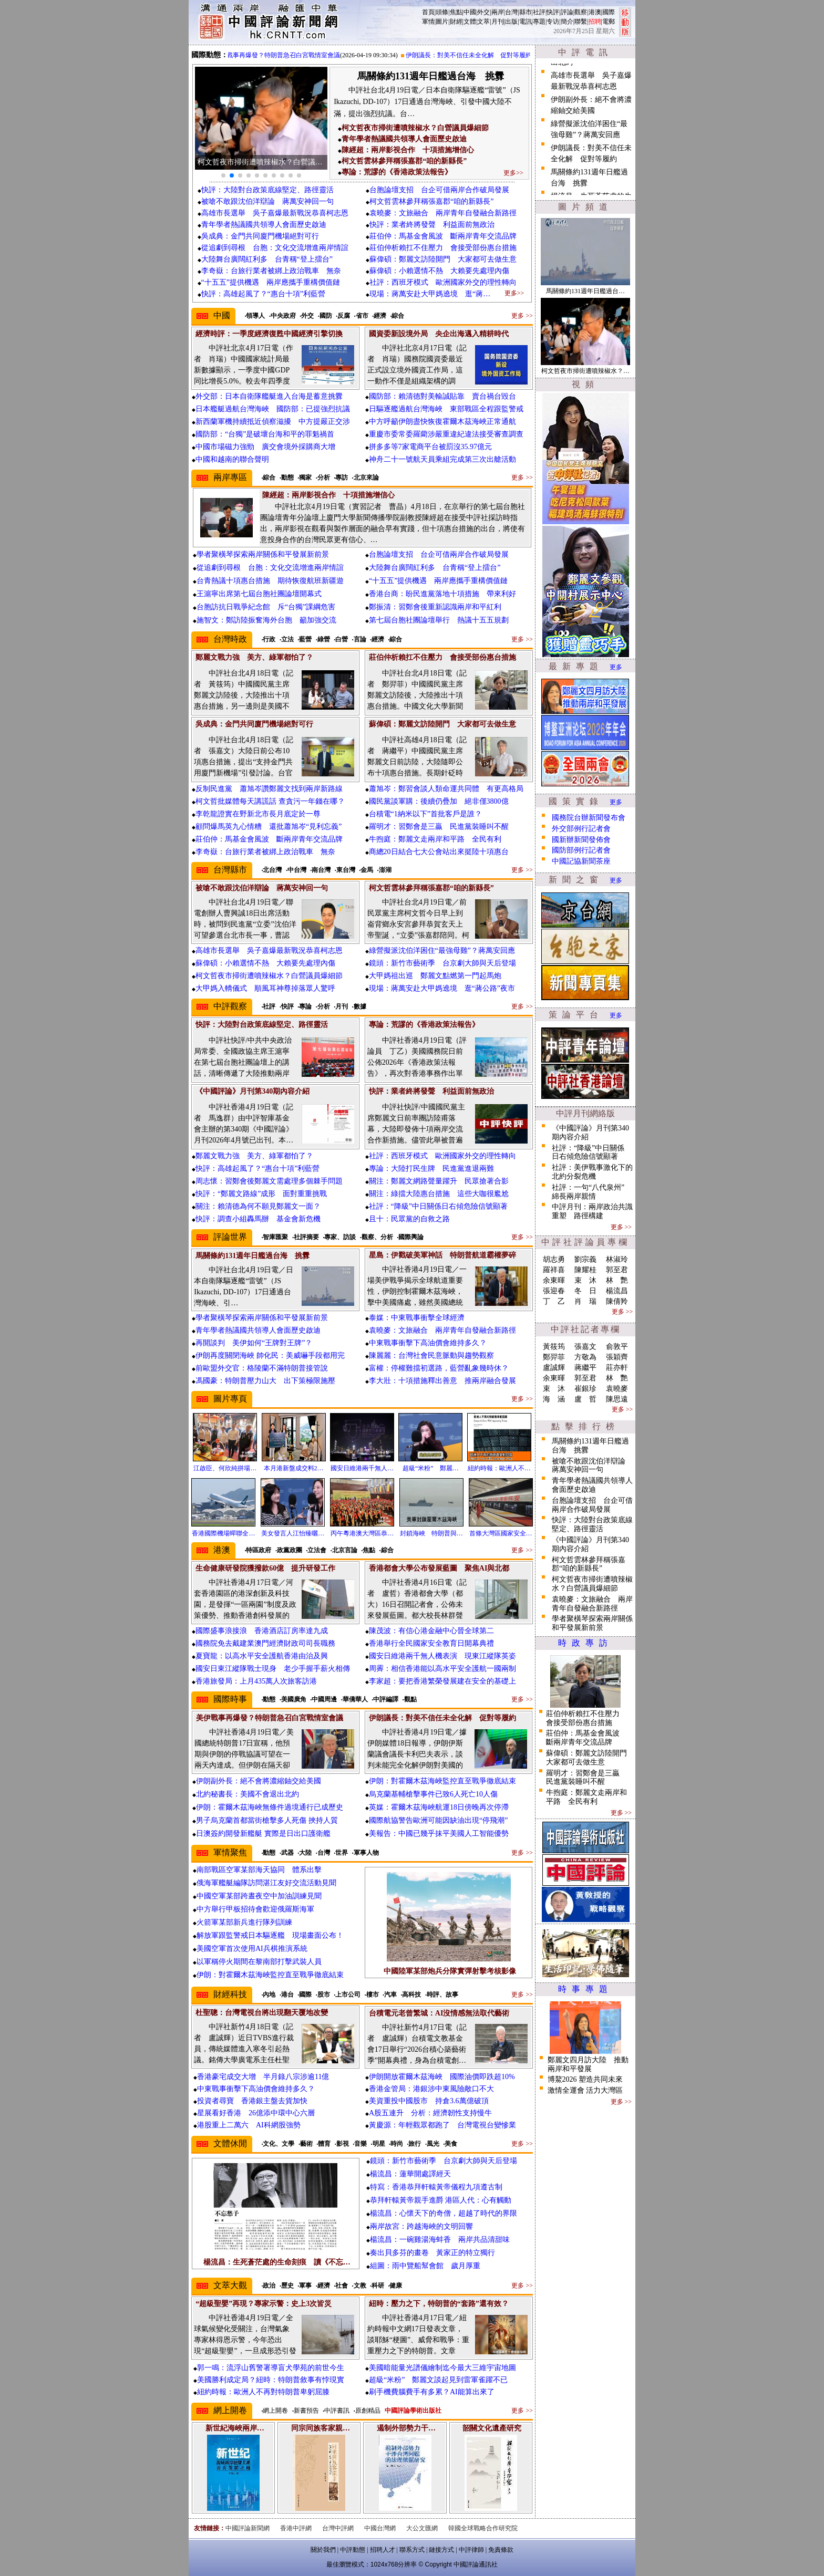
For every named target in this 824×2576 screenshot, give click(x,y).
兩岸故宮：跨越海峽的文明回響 (421, 2226)
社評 (539, 12)
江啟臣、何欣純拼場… (224, 1468)
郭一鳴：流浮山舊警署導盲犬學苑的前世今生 (270, 2368)
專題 (539, 21)
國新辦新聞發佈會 (581, 840)
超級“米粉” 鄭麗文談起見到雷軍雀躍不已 (438, 2380)
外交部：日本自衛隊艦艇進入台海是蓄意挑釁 (269, 396)
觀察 (580, 12)
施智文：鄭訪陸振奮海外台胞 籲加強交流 (266, 620)
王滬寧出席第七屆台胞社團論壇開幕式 (259, 594)
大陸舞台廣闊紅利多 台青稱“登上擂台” (267, 259)
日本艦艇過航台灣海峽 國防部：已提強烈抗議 (272, 409)
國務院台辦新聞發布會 (588, 818)
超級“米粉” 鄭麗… (431, 1468)
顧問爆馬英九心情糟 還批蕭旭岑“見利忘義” (268, 826)
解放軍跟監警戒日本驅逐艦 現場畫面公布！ (270, 1935)
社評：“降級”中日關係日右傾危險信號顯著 (438, 1206)
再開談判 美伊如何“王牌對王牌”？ (253, 1343)
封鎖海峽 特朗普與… (431, 1533)
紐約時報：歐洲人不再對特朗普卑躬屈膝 (263, 2392)
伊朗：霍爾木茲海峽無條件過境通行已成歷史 (269, 1807)
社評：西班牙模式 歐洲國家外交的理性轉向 (443, 282)
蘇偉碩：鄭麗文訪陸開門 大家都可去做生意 (443, 259)
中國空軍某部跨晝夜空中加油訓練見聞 (259, 1896)
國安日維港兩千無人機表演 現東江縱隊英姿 (442, 1656)
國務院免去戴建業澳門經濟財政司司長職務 (265, 1643)
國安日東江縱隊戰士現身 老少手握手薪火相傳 (272, 1669)
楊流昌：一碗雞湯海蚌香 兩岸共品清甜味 (440, 2239)
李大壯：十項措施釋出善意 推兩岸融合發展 (442, 1381)
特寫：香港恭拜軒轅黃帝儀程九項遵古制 (436, 2187)
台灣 (511, 12)
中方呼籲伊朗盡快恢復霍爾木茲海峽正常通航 (442, 421)
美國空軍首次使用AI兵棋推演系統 (252, 1948)
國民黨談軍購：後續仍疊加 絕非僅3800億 (439, 801)
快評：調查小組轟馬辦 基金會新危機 (258, 1219)
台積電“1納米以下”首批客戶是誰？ (425, 814)
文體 (470, 21)
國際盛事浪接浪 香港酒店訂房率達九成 (261, 1631)
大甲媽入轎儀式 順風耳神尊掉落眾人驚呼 (265, 988)
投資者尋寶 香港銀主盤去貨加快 (252, 2101)
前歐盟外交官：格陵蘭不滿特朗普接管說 (261, 1368)
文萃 (483, 21)
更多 (616, 667)
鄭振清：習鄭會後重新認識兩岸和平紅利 (435, 607)
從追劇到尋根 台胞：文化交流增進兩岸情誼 (274, 248)
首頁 (428, 12)
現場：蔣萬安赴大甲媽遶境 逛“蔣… (429, 294)
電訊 (525, 21)
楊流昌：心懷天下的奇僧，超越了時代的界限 (443, 2213)
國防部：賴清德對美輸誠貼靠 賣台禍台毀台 (442, 396)
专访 (553, 21)
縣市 (525, 12)
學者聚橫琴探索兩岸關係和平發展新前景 (263, 554)
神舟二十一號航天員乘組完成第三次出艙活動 (442, 459)
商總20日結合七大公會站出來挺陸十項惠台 (439, 852)
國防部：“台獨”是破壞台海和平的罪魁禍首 (264, 434)
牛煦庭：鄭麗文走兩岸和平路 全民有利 (435, 839)
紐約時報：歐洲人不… (499, 1468)
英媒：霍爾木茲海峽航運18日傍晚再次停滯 (439, 1807)
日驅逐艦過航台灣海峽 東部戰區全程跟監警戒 (446, 409)
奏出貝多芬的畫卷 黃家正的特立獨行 (432, 2253)
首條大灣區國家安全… (500, 1533)
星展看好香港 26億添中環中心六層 (256, 2113)
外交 (483, 12)
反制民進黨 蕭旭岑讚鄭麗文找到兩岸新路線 (269, 789)
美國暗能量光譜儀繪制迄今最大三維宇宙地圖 (442, 2368)
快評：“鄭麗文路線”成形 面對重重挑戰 (261, 1194)
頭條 (442, 12)
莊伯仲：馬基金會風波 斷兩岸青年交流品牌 (443, 236)
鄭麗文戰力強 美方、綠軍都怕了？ (254, 1156)
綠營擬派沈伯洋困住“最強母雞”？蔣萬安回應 (442, 950)
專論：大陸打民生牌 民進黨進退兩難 (431, 1168)
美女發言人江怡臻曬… (292, 1533)
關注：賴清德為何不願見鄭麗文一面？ (258, 1206)
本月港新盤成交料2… (294, 1468)
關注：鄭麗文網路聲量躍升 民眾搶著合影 (439, 1181)
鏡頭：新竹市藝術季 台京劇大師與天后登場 (442, 963)
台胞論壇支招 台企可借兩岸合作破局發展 (439, 190)
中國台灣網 (380, 2528)
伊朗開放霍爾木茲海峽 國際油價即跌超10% (442, 2077)
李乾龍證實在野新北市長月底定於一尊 (258, 814)
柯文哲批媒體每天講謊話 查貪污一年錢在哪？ (270, 801)
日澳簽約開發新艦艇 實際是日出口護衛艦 (263, 1833)
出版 (511, 21)
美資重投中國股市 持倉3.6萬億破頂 (429, 2101)
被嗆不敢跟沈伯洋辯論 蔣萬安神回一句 (267, 201)
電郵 (608, 21)
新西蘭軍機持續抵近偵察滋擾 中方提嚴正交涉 (272, 421)
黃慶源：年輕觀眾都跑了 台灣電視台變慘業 (442, 2125)
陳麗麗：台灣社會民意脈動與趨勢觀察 (431, 1355)
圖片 (442, 21)
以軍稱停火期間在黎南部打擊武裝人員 (259, 1962)
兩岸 (497, 12)
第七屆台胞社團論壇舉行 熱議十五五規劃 (439, 620)
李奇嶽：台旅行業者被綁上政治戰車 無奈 (271, 271)
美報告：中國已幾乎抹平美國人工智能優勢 (439, 1833)
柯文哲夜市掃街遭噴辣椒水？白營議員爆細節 (269, 976)
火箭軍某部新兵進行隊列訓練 (244, 1922)
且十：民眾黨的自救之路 (409, 1219)
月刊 (497, 21)
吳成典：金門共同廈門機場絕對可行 (260, 236)
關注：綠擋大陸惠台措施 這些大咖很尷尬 (439, 1194)
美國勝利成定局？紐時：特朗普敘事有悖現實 (270, 2380)
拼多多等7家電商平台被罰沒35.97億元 (430, 447)
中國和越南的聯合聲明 (232, 459)
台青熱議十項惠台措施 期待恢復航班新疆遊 (270, 581)
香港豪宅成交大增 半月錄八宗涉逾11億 (263, 2077)
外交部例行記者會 (581, 829)
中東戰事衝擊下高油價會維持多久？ (428, 1343)
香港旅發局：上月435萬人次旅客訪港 (256, 1681)
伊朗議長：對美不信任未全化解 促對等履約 (481, 55)
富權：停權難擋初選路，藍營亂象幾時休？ (439, 1368)
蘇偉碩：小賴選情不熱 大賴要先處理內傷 (439, 271)
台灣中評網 (338, 2528)
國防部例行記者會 (581, 850)
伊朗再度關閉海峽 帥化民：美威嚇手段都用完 (270, 1355)
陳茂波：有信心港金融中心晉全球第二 (431, 1631)
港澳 (595, 12)
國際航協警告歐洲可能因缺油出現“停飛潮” (438, 1820)
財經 (456, 21)
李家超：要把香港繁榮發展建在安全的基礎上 (442, 1681)
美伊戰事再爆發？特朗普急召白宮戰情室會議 (289, 55)
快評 (553, 12)
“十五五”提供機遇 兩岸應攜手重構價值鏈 (270, 282)
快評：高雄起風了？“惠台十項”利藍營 (263, 294)
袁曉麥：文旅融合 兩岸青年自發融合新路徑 (443, 213)
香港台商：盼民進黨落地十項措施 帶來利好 (442, 594)
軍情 (428, 21)
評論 (567, 12)
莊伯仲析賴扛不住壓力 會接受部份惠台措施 (443, 248)
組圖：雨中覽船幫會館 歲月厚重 (425, 2266)
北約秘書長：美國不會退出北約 (247, 1794)
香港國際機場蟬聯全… (223, 1533)
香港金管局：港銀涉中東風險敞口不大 (431, 2089)
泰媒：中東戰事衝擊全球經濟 (417, 1318)
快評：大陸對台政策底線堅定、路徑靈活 (267, 190)
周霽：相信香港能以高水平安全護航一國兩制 (442, 1669)
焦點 (456, 12)
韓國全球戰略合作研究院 (483, 2528)
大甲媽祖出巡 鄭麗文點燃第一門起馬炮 (435, 976)
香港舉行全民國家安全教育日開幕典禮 (431, 1643)
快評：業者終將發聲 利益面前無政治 (432, 224)
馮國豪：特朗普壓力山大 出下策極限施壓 (265, 1381)
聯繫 (580, 21)
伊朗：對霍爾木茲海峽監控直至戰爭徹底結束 (442, 1781)
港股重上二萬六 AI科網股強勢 (249, 2125)
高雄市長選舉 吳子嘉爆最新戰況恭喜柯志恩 (274, 213)
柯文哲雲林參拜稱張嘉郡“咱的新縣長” (431, 201)
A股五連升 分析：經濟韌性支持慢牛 (430, 2113)
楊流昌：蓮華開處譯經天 (410, 2174)
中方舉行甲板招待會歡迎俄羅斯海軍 (255, 1909)
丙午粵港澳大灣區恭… (362, 1533)
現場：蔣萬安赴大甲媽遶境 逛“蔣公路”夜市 (442, 988)
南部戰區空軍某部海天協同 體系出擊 (259, 1870)
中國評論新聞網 (247, 2528)
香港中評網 (296, 2528)
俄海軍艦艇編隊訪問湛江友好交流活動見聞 (266, 1883)
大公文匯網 (422, 2528)
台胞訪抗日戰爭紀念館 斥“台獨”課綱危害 (266, 607)
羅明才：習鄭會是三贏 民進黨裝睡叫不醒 (439, 826)
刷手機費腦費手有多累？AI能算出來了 (432, 2392)
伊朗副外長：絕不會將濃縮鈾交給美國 (258, 1781)
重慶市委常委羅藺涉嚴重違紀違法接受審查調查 (446, 434)
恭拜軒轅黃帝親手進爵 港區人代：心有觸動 (441, 2200)
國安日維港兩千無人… (362, 1468)
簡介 (567, 21)
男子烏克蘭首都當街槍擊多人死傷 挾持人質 (267, 1820)
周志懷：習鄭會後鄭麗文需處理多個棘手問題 (269, 1181)
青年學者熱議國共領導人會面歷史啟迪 (263, 224)
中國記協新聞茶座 (581, 861)
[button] (223, 175)
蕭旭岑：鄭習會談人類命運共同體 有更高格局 (446, 789)
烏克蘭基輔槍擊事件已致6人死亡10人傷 (433, 1794)
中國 (470, 12)
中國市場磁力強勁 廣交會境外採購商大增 (265, 447)
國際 (608, 12)
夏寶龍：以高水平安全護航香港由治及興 (261, 1656)
